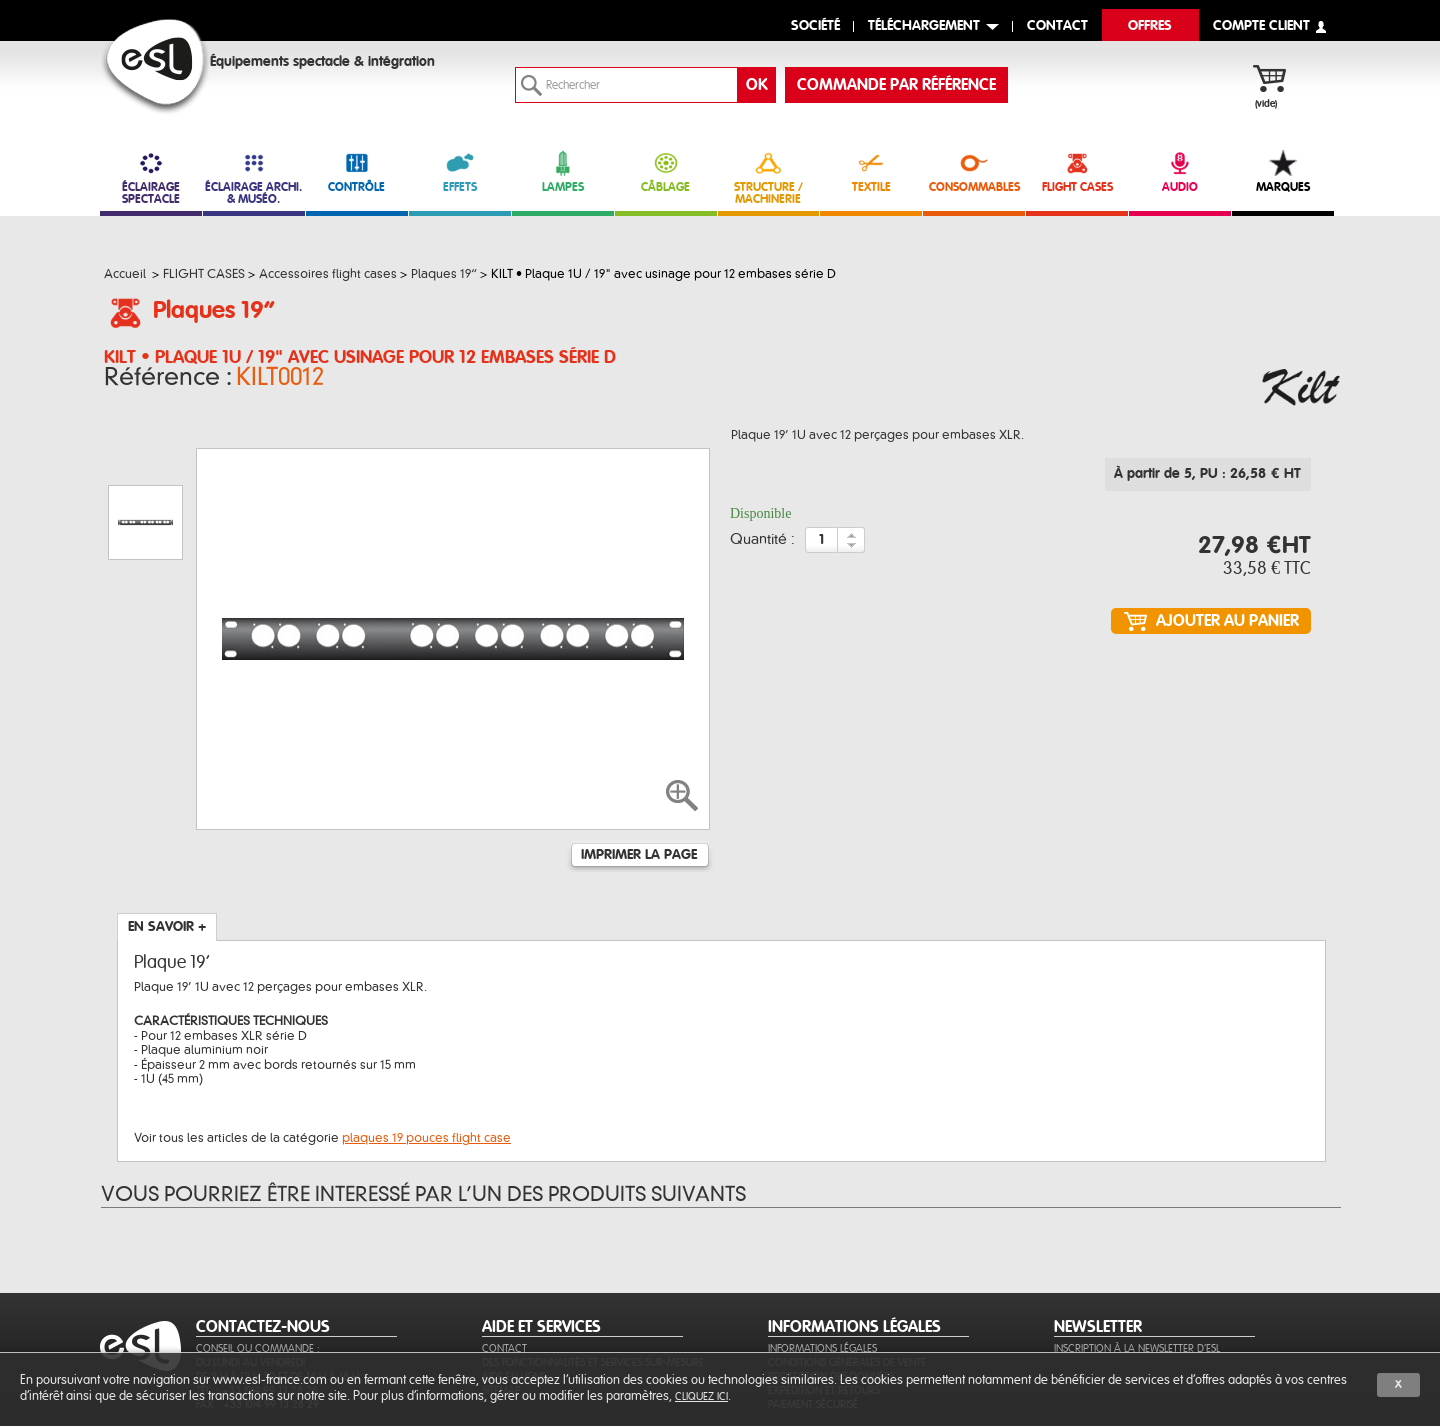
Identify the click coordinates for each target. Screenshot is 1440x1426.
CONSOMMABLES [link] (974, 171)
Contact (504, 1251)
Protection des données (831, 1279)
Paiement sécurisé (813, 1307)
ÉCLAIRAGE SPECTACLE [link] (151, 177)
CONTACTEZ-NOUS (263, 1230)
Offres (1150, 26)
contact (1057, 26)
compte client (1261, 26)
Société (815, 26)
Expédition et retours (824, 1293)
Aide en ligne (514, 1279)
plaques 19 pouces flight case (426, 1041)
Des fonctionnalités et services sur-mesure (593, 1265)
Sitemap (501, 1293)
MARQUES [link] (1283, 171)
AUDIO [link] (1180, 171)
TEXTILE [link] (871, 171)
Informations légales (822, 1251)
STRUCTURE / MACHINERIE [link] (769, 177)
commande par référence (896, 85)
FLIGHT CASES (1077, 171)
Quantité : (762, 546)
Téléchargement (924, 26)
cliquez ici (701, 1396)
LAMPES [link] (563, 171)
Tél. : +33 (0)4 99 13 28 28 (257, 1293)
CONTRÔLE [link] (357, 171)
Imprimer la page (639, 758)
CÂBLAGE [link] (666, 171)
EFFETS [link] (460, 171)
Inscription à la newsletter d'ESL (1137, 1251)
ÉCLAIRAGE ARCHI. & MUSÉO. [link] (254, 177)
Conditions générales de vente (847, 1265)
